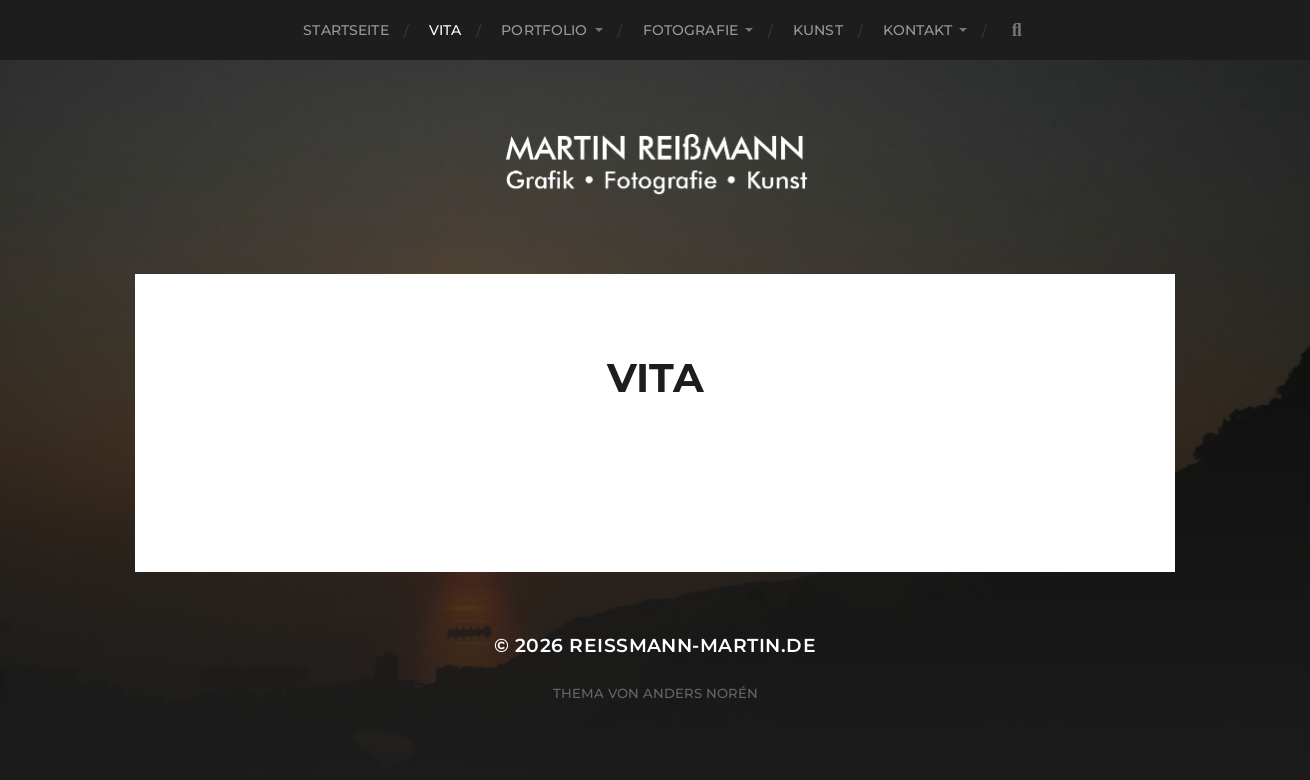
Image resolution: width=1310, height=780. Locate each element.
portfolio (544, 30)
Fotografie (690, 30)
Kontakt (917, 30)
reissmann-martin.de (692, 645)
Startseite (345, 30)
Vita (445, 30)
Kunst (818, 30)
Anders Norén (700, 693)
